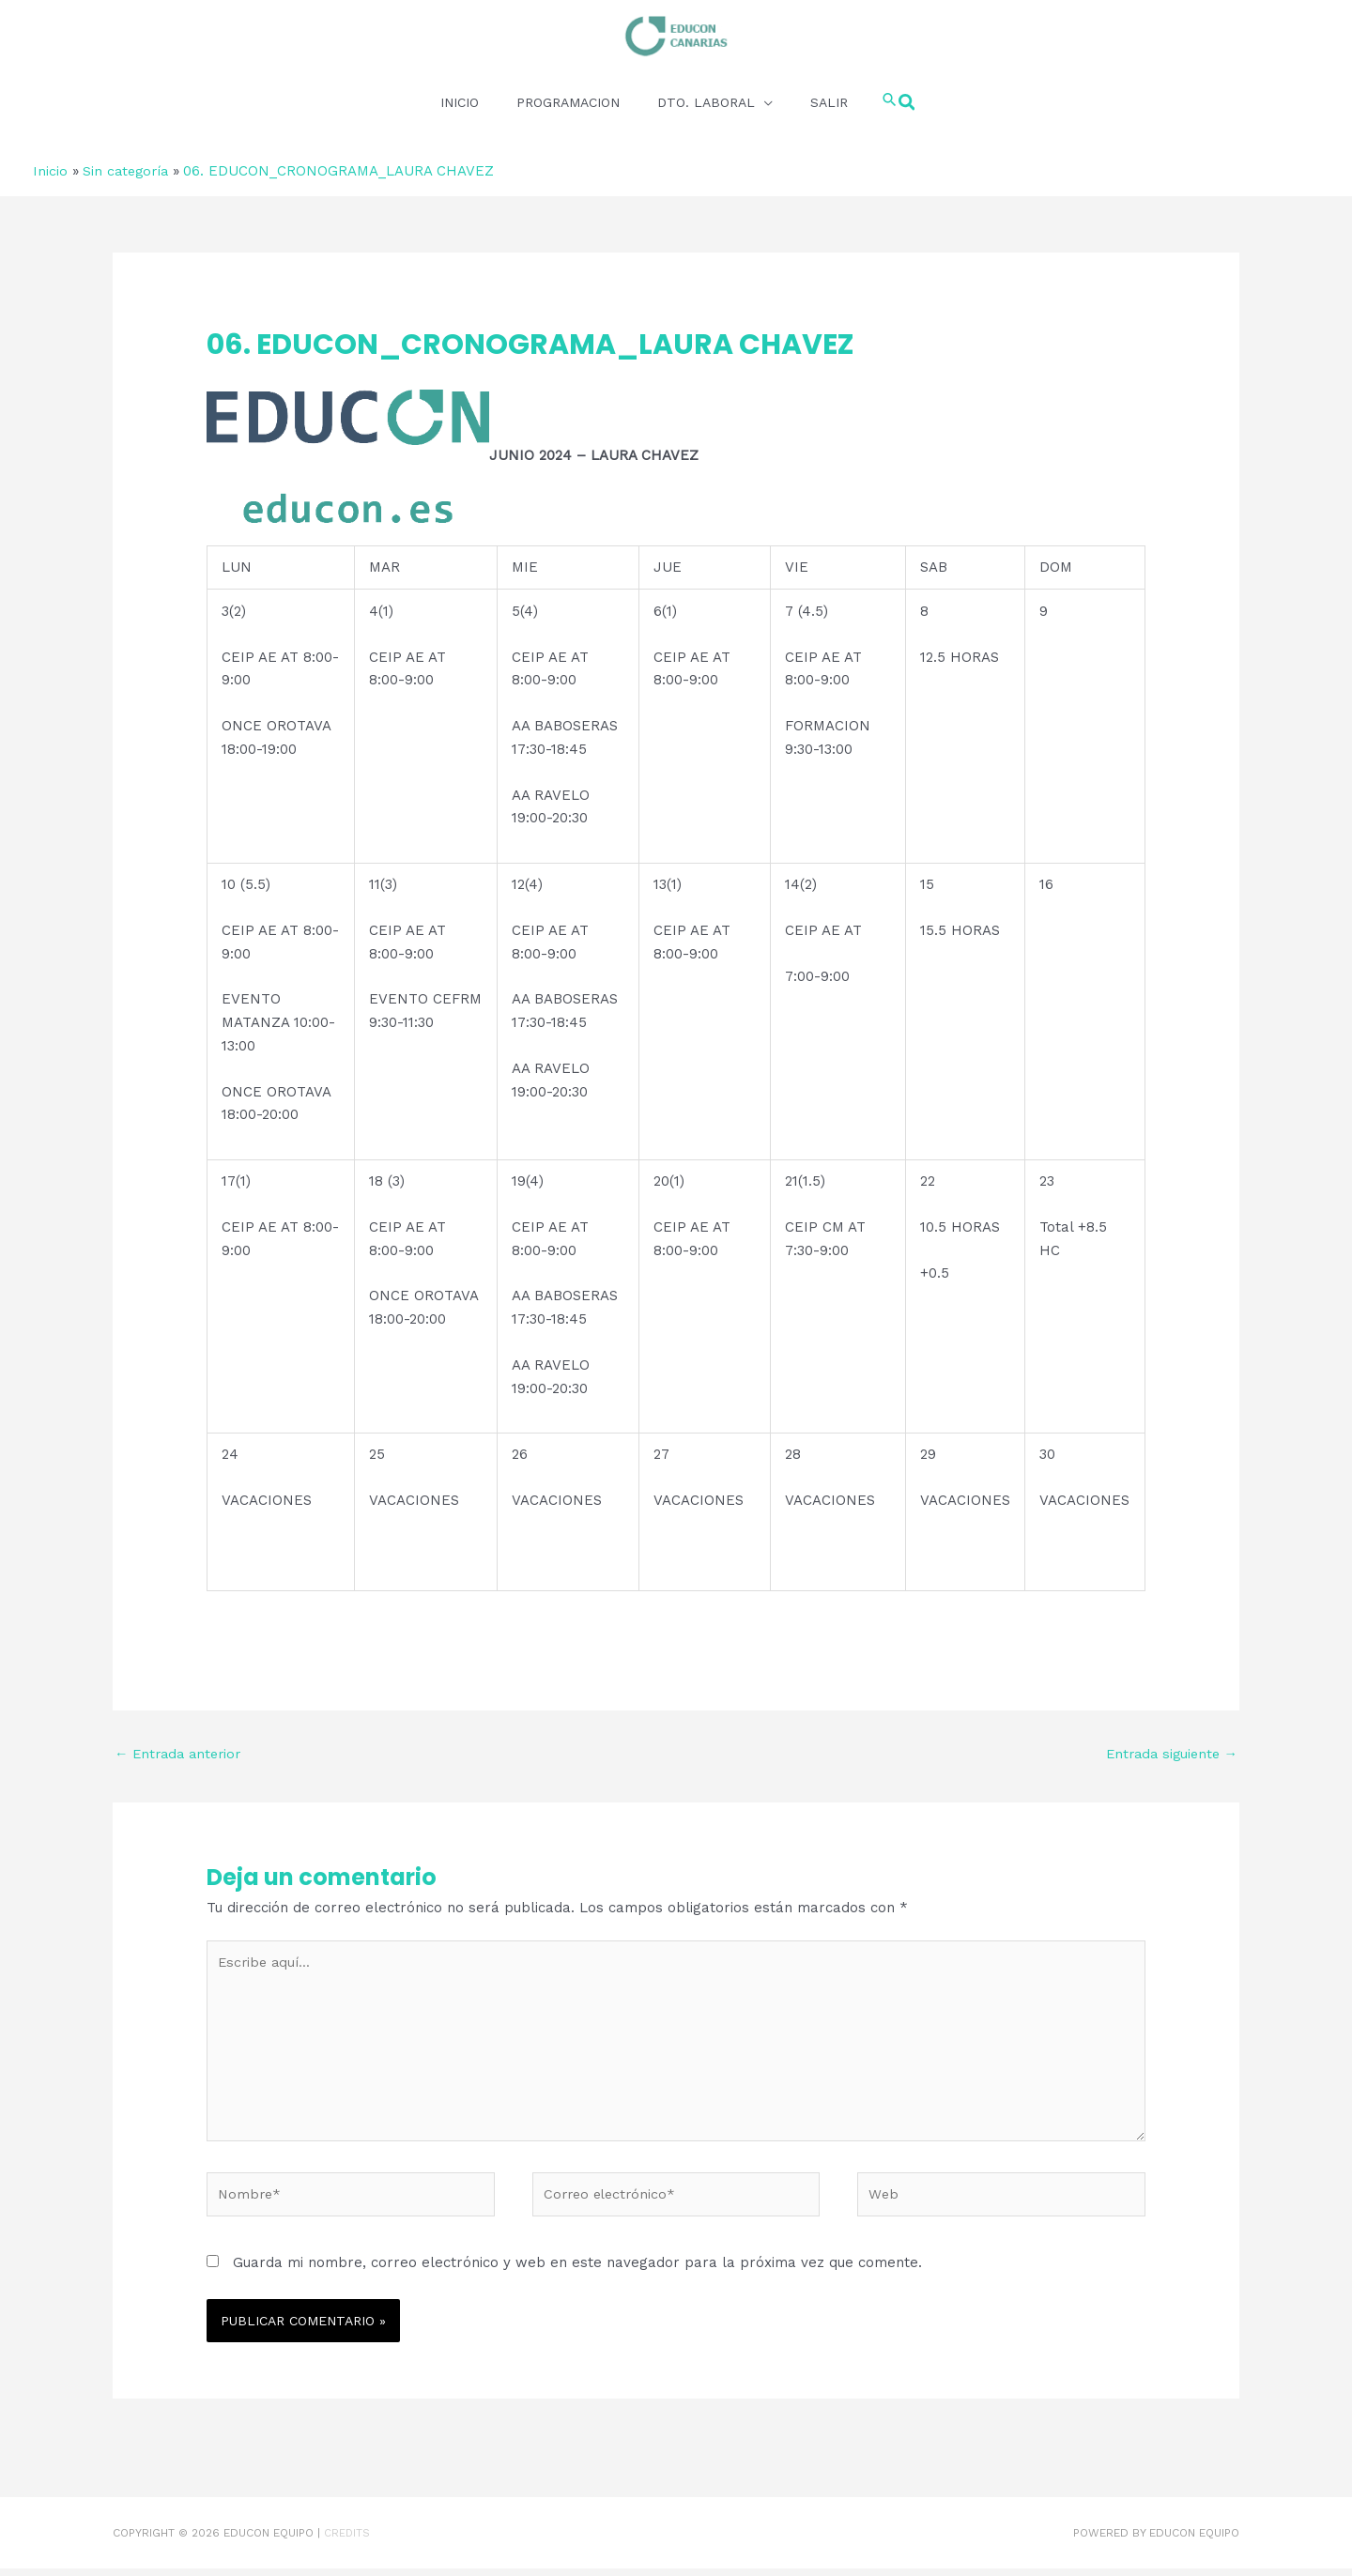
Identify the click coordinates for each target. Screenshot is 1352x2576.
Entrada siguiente (1167, 1752)
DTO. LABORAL (705, 100)
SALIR (828, 100)
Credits (347, 2540)
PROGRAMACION (567, 100)
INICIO (458, 100)
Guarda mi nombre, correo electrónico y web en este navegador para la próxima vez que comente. (577, 2270)
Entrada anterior (182, 1752)
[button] (898, 100)
